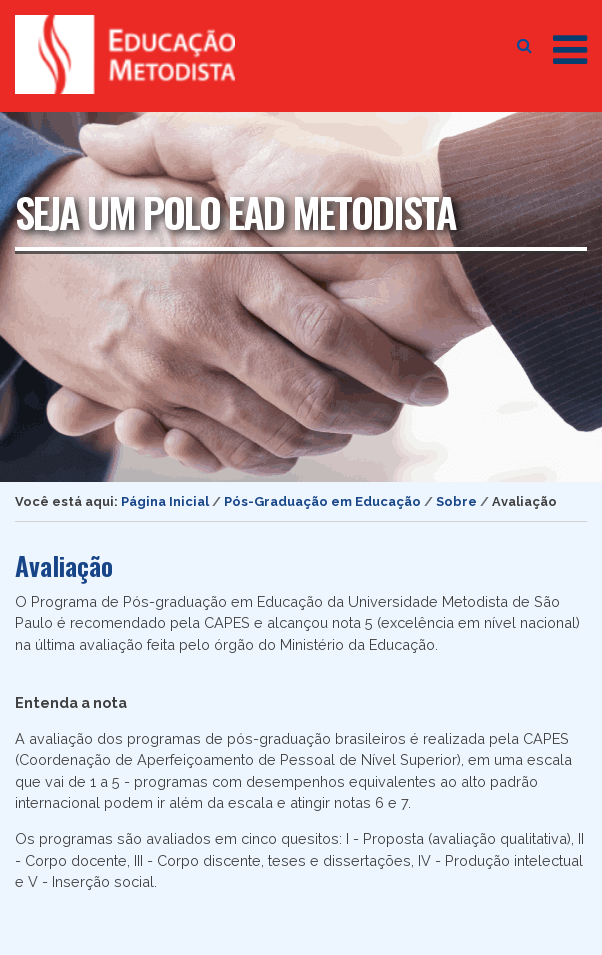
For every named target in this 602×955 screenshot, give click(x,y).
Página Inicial (165, 501)
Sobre (456, 501)
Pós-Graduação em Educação (322, 501)
